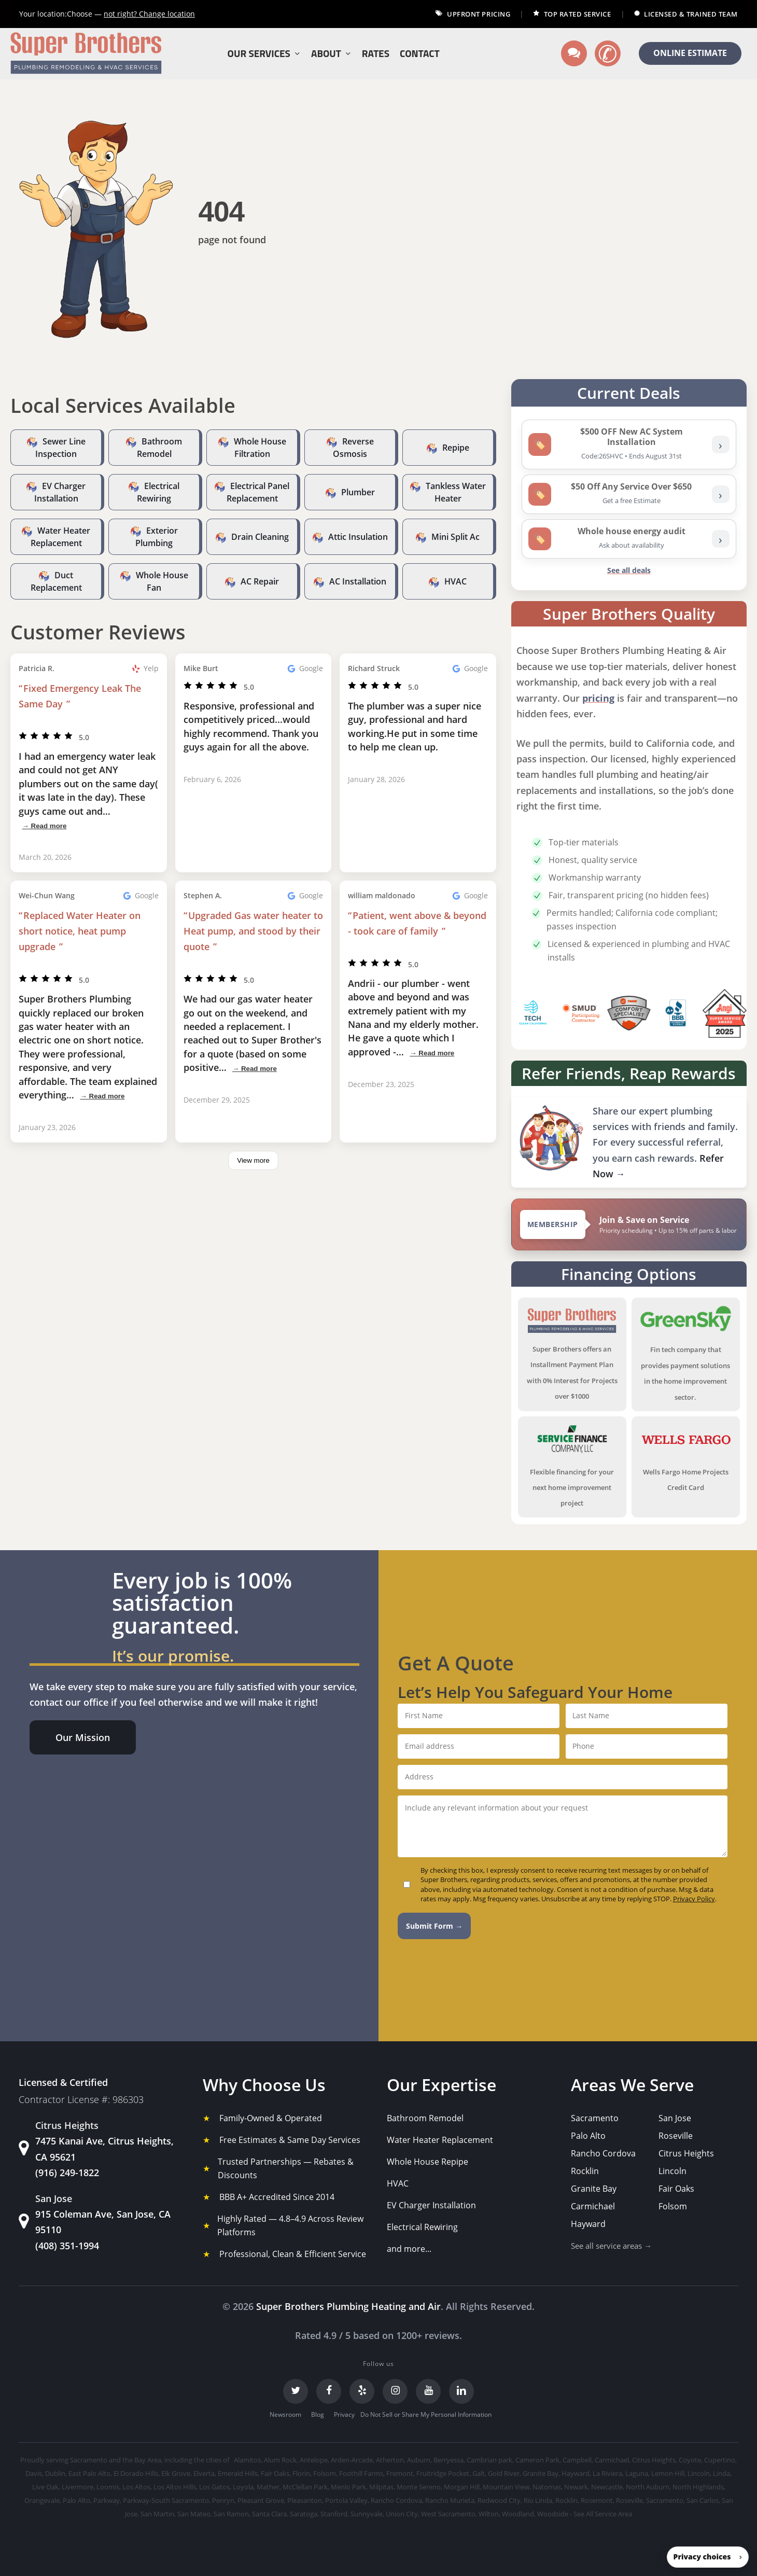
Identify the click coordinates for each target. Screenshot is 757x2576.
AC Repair (260, 581)
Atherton (390, 2459)
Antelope (314, 2459)
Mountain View (506, 2486)
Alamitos (247, 2459)
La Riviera (607, 2473)
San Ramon (231, 2513)
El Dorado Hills (136, 2473)
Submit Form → (434, 1926)
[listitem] (629, 444)
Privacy (344, 2414)
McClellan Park (305, 2486)
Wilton (489, 2513)
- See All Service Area (601, 2513)
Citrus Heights (686, 2153)
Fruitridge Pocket (442, 2473)
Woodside (552, 2513)
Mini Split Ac (455, 536)
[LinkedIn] (461, 2391)
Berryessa (448, 2459)
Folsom (672, 2206)
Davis (33, 2473)
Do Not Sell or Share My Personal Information (426, 2414)
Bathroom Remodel (425, 2118)
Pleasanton (304, 2500)
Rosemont (597, 2500)
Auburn (418, 2459)
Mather (268, 2486)
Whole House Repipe (427, 2161)
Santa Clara (269, 2513)
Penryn (223, 2500)
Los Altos (136, 2486)
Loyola (243, 2486)
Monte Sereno (419, 2486)
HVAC (455, 581)
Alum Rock (280, 2459)
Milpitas (381, 2486)
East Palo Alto (89, 2473)
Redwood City (499, 2500)
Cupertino (719, 2459)
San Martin (157, 2513)
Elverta (204, 2473)
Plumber (358, 492)
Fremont (399, 2473)
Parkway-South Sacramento (166, 2500)
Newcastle (607, 2486)
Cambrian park (489, 2459)
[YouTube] (428, 2391)
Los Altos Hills (174, 2486)
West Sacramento (448, 2513)
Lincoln (672, 2171)
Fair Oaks (676, 2188)
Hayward (588, 2224)
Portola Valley (346, 2500)
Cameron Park (537, 2459)
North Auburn (647, 2486)
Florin (301, 2473)
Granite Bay (593, 2188)
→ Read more (44, 826)
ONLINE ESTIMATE (690, 53)
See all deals (629, 570)
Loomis (107, 2486)
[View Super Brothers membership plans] (629, 1224)
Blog (317, 2414)
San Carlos (702, 2500)
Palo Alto (588, 2135)
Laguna (636, 2473)
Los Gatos (214, 2486)
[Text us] (574, 53)
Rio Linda (538, 2500)
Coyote (690, 2459)
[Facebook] (328, 2391)
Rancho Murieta (449, 2500)
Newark (576, 2486)
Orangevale (42, 2500)
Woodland (518, 2513)
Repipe (455, 447)
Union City (402, 2513)
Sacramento (595, 2118)
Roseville (675, 2135)
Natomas (546, 2486)
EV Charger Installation (431, 2205)
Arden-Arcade (352, 2459)
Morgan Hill (462, 2486)
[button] (83, 1737)
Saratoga (303, 2513)
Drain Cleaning (260, 536)
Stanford (333, 2513)
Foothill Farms (361, 2473)
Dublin (55, 2473)
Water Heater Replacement (440, 2140)
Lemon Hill (667, 2473)
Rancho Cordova (603, 2153)
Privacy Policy (694, 1898)
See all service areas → (611, 2245)
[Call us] (608, 53)
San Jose (674, 2118)
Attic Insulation (358, 536)
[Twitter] (295, 2391)
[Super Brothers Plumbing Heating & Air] (86, 54)
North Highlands (698, 2486)
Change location (149, 14)
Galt (478, 2473)
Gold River (504, 2473)
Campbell (577, 2459)
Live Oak (45, 2486)
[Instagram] (395, 2391)
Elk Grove (175, 2473)
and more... (409, 2248)
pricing (598, 698)
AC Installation (357, 581)
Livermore (77, 2486)
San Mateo (194, 2513)
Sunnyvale (367, 2513)
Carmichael (593, 2206)
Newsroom (285, 2414)
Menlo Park (348, 2486)
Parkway (106, 2500)
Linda (721, 2473)
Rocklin (585, 2171)
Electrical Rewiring (422, 2227)
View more (253, 1160)
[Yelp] (361, 2391)
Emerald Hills (238, 2473)
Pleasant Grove (260, 2500)
